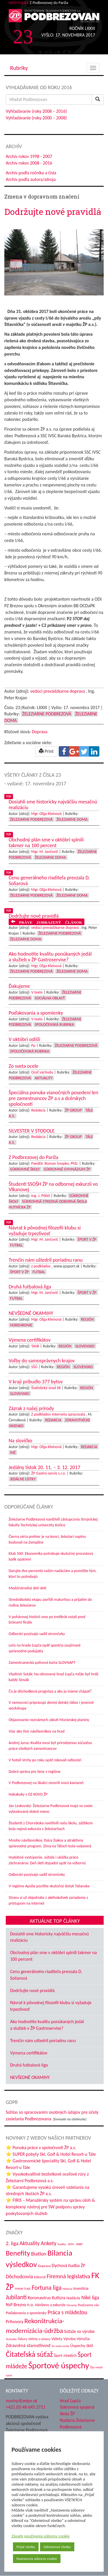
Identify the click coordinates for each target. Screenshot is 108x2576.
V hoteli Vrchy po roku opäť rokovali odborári (45, 1760)
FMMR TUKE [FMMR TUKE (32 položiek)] (23, 2289)
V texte (37, 992)
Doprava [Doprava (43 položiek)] (44, 2266)
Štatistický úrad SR (46, 1387)
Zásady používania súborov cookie (41, 2536)
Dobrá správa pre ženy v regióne (34, 1771)
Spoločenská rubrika (54, 1024)
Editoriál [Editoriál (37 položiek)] (40, 2277)
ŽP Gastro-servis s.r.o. (48, 1473)
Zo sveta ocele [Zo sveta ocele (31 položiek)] (60, 2346)
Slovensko (84, 1346)
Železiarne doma (72, 819)
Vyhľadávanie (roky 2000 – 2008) (36, 118)
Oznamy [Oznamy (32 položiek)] (72, 2305)
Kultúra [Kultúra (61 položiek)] (58, 2297)
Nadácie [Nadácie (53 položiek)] (73, 2297)
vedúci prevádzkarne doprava (57, 691)
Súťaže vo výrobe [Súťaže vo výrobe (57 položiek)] (79, 2331)
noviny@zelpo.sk (21, 2400)
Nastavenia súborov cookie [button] (36, 2558)
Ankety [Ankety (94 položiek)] (48, 2243)
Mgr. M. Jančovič (44, 851)
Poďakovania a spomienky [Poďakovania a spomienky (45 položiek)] (26, 2312)
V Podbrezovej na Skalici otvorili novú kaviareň (46, 1782)
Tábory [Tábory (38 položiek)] (22, 2339)
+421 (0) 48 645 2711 (26, 2407)
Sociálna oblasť (50, 998)
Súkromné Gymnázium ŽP (67, 1169)
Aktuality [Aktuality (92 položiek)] (30, 2243)
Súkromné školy (25, 1169)
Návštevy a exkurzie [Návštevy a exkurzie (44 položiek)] (50, 2304)
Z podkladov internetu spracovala (58, 1414)
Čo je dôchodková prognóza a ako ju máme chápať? (50, 1691)
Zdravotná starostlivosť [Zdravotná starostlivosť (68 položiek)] (28, 2345)
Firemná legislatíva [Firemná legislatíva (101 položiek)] (68, 2276)
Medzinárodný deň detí (27, 1588)
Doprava (39, 731)
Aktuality (44, 1078)
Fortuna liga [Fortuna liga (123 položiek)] (47, 2288)
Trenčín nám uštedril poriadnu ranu (43, 2040)
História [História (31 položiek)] (67, 2289)
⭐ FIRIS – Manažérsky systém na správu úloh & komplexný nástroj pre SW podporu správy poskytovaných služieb (50, 2206)
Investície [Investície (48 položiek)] (80, 2288)
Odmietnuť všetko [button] (57, 2547)
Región (87, 1319)
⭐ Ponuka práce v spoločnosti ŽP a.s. (41, 2147)
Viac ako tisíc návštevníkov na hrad (37, 1731)
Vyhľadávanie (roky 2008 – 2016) (36, 111)
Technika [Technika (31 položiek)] (11, 2339)
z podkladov (41, 1266)
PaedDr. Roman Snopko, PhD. (54, 1163)
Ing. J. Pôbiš (40, 1195)
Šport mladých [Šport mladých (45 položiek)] (65, 2355)
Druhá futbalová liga (29, 2065)
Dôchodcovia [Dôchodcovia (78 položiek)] (19, 2276)
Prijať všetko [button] (25, 2547)
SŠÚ (34, 1366)
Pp (33, 1045)
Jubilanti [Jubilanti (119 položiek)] (16, 2297)
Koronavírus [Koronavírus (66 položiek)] (39, 2297)
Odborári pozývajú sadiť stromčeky (37, 1633)
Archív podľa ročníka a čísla (31, 172)
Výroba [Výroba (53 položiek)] (69, 2338)
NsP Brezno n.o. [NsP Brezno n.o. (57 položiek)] (20, 2304)
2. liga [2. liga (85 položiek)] (12, 2243)
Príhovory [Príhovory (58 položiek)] (14, 2321)
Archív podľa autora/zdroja (31, 179)
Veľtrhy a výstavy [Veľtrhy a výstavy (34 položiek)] (39, 2339)
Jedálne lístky (23, 1479)
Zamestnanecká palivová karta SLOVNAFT (42, 1662)
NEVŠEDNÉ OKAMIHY (30, 2077)
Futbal (16, 1245)
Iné (13, 1452)
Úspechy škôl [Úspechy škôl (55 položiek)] (81, 2345)
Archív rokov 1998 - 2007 (29, 156)
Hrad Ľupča (70, 2400)
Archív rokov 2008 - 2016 (29, 163)
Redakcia (38, 1110)
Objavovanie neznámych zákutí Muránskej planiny (49, 1719)
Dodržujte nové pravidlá (32, 1990)
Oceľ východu (42, 1072)
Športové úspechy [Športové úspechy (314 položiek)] (58, 2365)
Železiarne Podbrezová (46, 714)
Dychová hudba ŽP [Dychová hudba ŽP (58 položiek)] (68, 2265)
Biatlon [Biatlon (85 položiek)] (38, 2253)
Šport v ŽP (87, 1239)
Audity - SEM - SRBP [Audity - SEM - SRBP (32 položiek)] (70, 2244)
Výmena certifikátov (28, 2053)
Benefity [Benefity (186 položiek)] (18, 2253)
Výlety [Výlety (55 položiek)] (56, 2338)
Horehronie (21, 1325)
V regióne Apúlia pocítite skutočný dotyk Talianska (49, 1886)
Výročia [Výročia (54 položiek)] (83, 2338)
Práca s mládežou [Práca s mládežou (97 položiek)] (67, 2312)
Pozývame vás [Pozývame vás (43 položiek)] (88, 2305)
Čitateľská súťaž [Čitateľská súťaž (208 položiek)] (29, 2354)
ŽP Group (73, 1110)
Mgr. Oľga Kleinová (46, 813)
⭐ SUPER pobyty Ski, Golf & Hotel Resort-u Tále (51, 2154)
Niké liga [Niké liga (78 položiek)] (90, 2297)
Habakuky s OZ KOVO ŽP (28, 1794)
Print (46, 751)
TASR (35, 1346)
